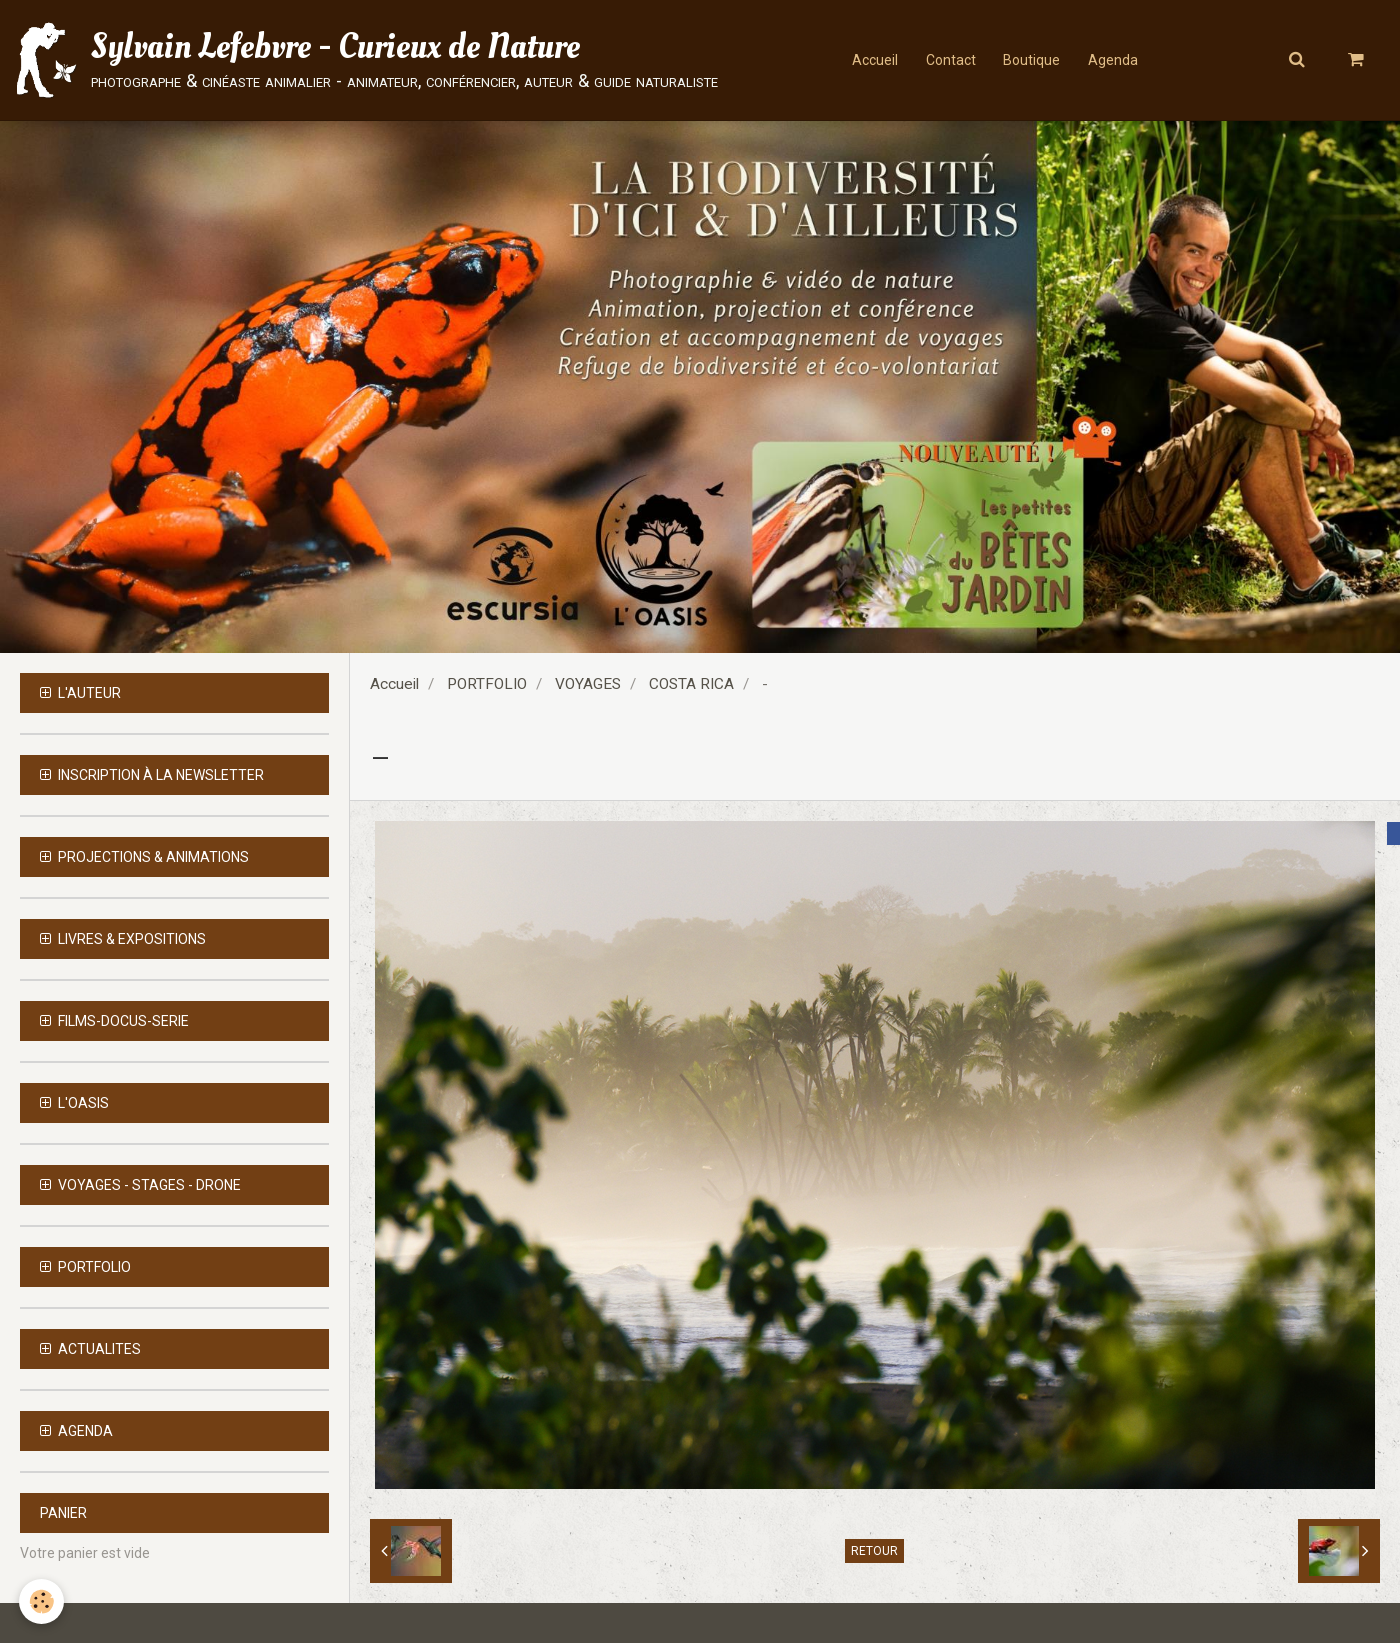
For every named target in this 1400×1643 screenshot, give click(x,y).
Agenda (1116, 60)
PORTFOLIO (487, 684)
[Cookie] (42, 1601)
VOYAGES (588, 684)
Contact (949, 60)
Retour (874, 1551)
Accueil (871, 60)
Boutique (1032, 60)
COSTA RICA (691, 684)
